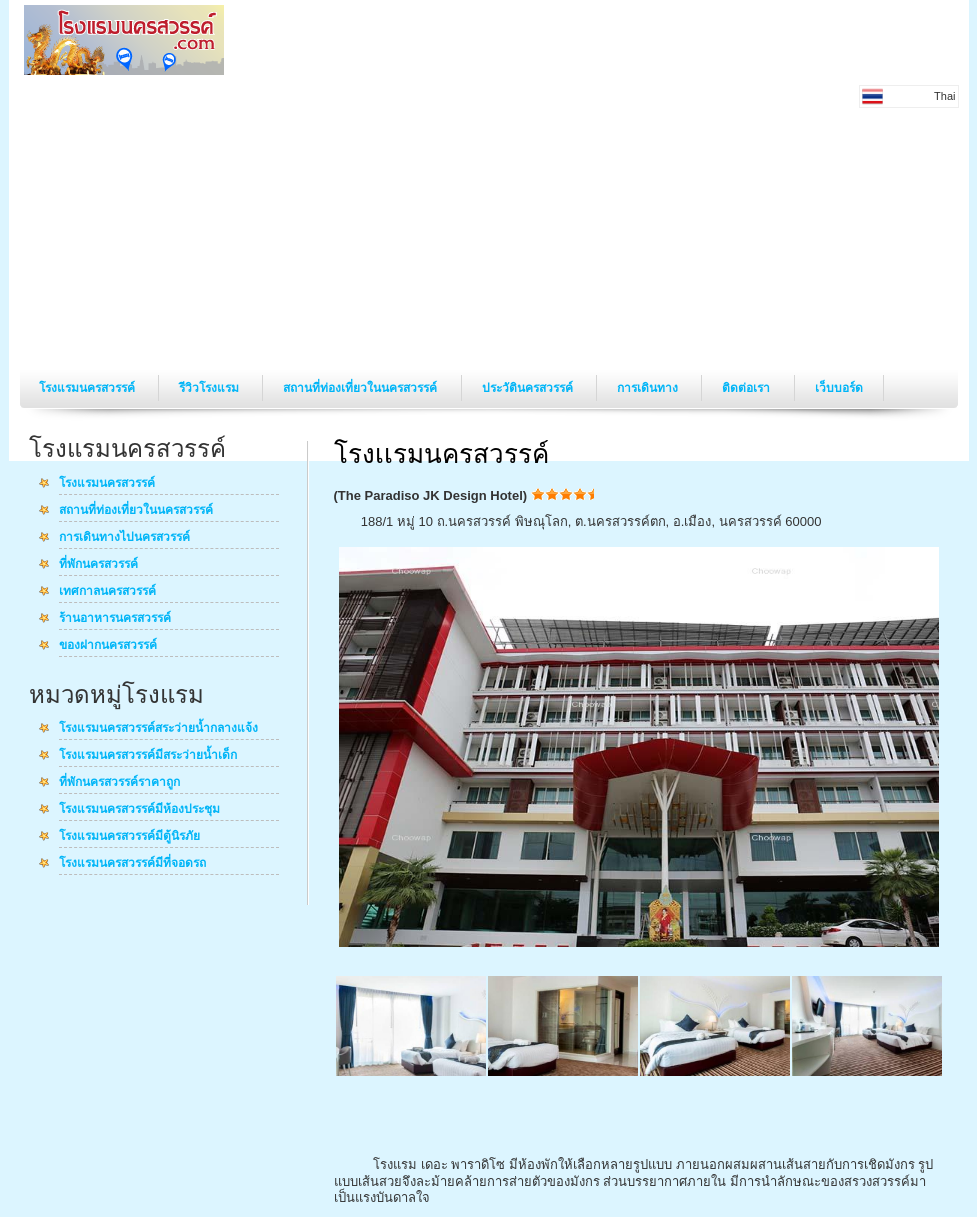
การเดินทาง (649, 388)
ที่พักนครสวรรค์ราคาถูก (119, 783)
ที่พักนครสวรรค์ (98, 565)
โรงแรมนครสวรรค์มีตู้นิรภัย (129, 837)
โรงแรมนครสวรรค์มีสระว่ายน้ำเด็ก (148, 756)
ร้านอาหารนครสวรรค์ (115, 619)
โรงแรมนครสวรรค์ (88, 388)
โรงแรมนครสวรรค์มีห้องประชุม (139, 810)
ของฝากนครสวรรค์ (108, 646)
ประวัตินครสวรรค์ (529, 388)
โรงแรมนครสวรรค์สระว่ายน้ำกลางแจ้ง (158, 729)
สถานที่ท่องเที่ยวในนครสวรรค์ (361, 388)
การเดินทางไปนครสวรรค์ (124, 538)
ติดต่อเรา (747, 388)
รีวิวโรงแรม (210, 388)
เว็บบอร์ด (839, 388)
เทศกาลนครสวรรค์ (107, 592)
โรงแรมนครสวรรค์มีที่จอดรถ (132, 864)
